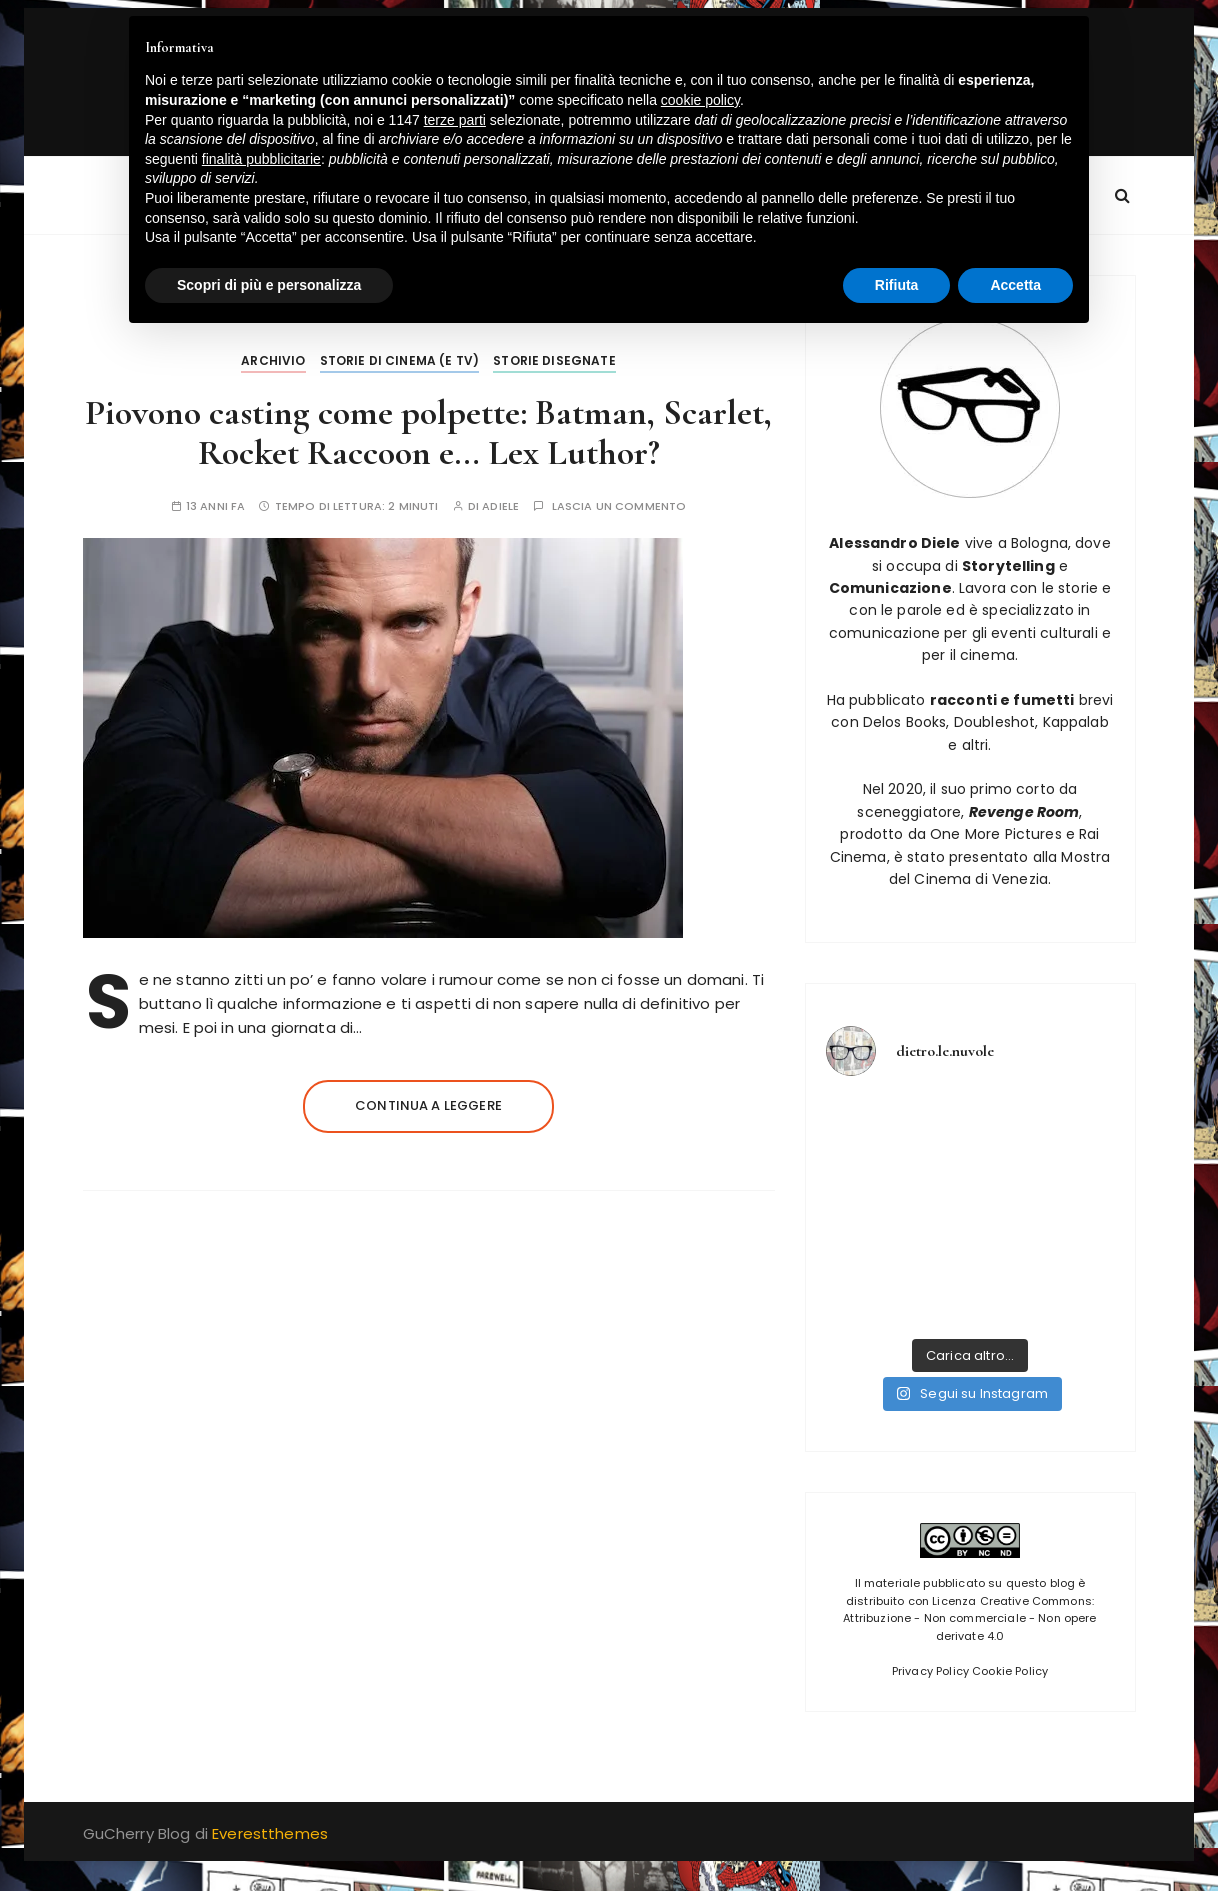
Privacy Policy (930, 1671)
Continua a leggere (428, 1105)
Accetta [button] (1015, 285)
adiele (500, 506)
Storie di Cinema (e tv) (399, 360)
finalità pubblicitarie (261, 159)
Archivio (273, 360)
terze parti (455, 120)
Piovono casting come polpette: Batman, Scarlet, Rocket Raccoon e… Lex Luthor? (428, 432)
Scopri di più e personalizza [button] (269, 285)
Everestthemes (270, 1833)
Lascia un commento (619, 506)
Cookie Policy (1010, 1671)
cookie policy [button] (700, 100)
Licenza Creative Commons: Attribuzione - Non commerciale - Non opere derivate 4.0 (969, 1618)
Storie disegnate (554, 360)
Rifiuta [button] (897, 285)
